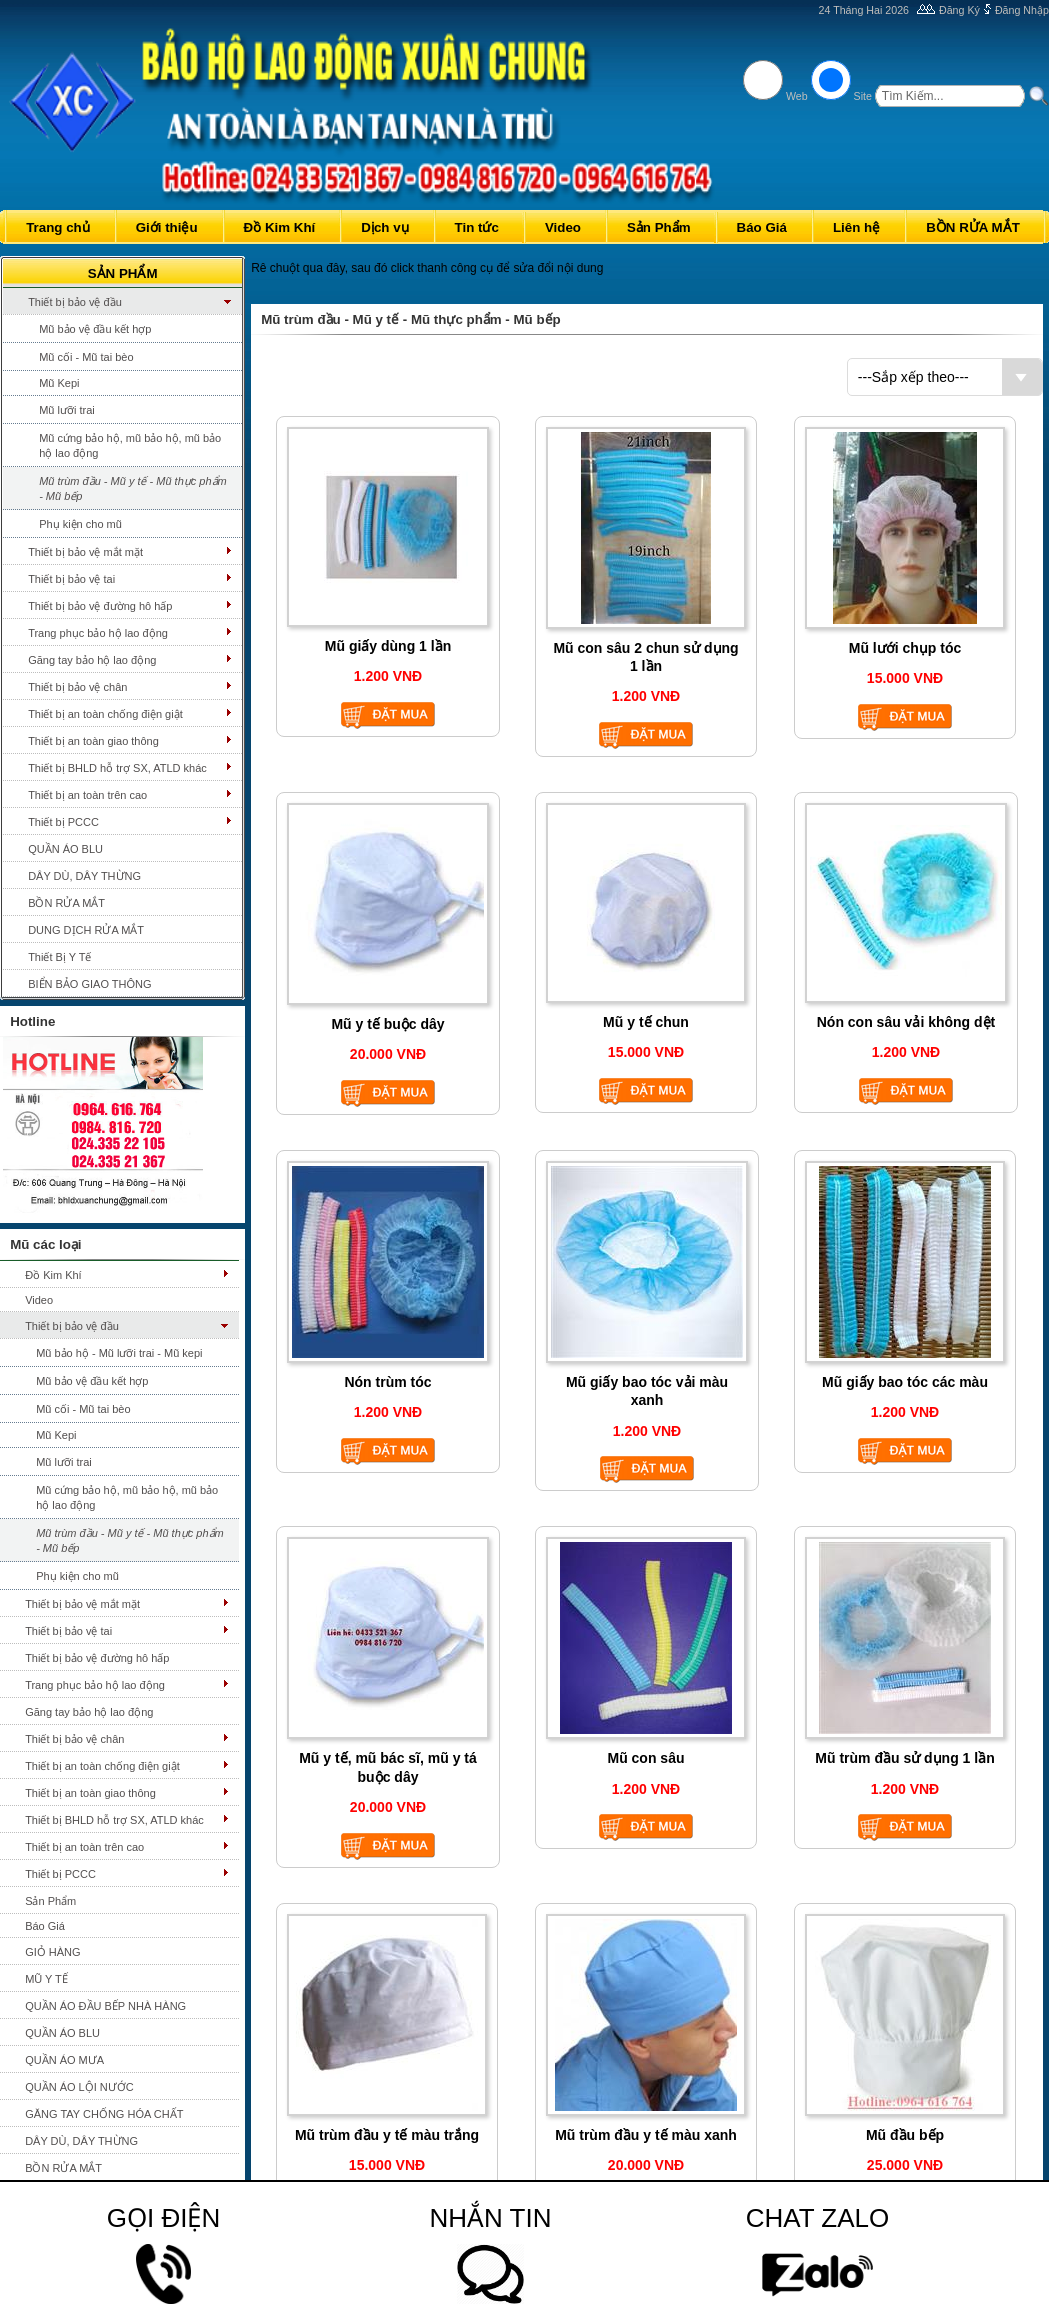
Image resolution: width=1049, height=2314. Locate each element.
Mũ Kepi (59, 383)
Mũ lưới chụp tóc (905, 648)
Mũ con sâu (645, 1758)
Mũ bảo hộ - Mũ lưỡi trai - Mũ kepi (119, 1353)
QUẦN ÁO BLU (65, 849)
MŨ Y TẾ (46, 1979)
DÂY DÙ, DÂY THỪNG (84, 876)
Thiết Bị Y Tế (59, 957)
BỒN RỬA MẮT (66, 903)
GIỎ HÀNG (52, 1952)
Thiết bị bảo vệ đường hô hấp (100, 606)
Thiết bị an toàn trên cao (87, 795)
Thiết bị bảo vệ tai (71, 579)
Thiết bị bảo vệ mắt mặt (85, 552)
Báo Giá (45, 1926)
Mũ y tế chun (646, 1022)
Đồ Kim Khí (53, 1275)
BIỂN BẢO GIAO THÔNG (89, 984)
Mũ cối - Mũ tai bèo (86, 357)
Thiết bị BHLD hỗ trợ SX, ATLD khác (117, 768)
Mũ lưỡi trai (67, 410)
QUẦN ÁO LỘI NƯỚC (79, 2087)
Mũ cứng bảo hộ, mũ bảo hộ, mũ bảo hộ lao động (130, 445)
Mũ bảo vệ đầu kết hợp (95, 329)
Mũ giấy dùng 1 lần (388, 646)
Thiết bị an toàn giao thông (93, 741)
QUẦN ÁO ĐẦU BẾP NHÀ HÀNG (105, 2006)
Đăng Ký (959, 10)
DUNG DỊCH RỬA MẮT (86, 930)
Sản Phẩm (50, 1901)
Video (39, 1300)
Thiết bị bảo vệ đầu (75, 302)
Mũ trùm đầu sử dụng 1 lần (904, 1758)
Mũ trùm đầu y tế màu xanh (646, 2135)
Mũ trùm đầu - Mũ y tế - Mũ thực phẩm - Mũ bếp (133, 488)
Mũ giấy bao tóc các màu (905, 1382)
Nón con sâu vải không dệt (906, 1022)
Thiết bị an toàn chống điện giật (105, 714)
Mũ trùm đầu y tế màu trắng (387, 2135)
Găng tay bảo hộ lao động (92, 660)
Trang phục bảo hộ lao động (98, 633)
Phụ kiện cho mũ (80, 524)
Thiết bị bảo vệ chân (77, 687)
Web (797, 96)
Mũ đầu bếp (905, 2135)
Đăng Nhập (1022, 10)
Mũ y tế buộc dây (387, 1024)
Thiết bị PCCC (63, 822)
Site (863, 96)
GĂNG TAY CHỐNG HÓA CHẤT (104, 2114)
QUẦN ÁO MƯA (64, 2060)
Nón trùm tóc (387, 1382)
